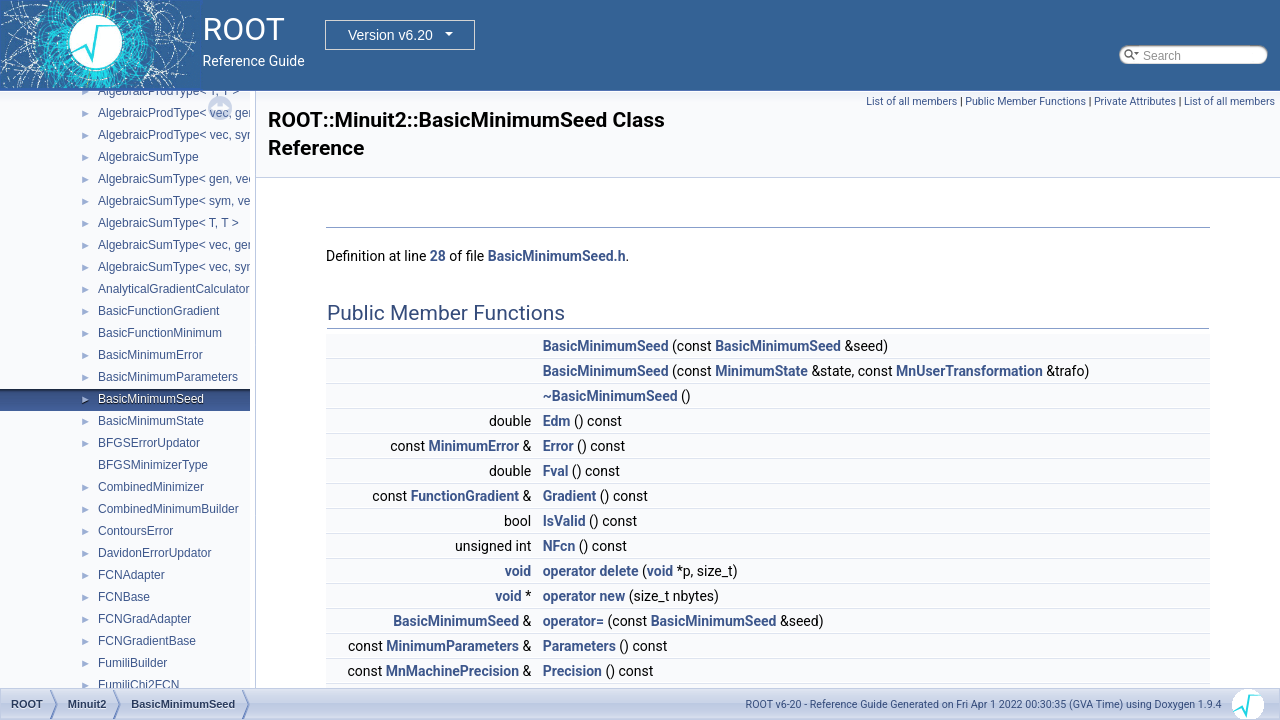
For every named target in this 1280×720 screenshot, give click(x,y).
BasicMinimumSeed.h (557, 256)
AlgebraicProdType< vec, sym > (182, 135)
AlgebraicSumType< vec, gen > (181, 245)
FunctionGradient (465, 496)
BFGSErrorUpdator (149, 443)
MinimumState (761, 371)
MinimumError (473, 446)
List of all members (911, 101)
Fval (556, 471)
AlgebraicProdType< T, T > (168, 91)
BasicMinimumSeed (151, 399)
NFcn (559, 546)
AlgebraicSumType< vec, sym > (182, 267)
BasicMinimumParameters (168, 377)
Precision (572, 671)
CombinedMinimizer (151, 487)
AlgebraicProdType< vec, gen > (181, 113)
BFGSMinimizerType (153, 465)
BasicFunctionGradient (158, 311)
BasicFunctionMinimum (160, 333)
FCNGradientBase (147, 641)
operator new (584, 596)
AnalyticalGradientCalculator (173, 289)
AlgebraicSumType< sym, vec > (182, 201)
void (518, 571)
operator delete (591, 571)
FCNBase (124, 597)
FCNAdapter (131, 575)
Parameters (579, 646)
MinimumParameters (452, 646)
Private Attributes (1135, 101)
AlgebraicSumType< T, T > (168, 223)
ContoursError (135, 531)
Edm (557, 421)
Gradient (570, 496)
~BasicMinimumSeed (610, 396)
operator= (573, 621)
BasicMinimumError (150, 355)
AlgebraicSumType (148, 157)
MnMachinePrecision (452, 671)
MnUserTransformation (969, 371)
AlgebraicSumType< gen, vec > (181, 179)
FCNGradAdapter (144, 619)
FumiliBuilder (132, 663)
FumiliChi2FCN (138, 685)
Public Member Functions (1025, 101)
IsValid (564, 521)
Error (558, 446)
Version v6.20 (390, 35)
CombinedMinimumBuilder (168, 509)
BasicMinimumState (151, 421)
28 (438, 256)
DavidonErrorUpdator (154, 553)
